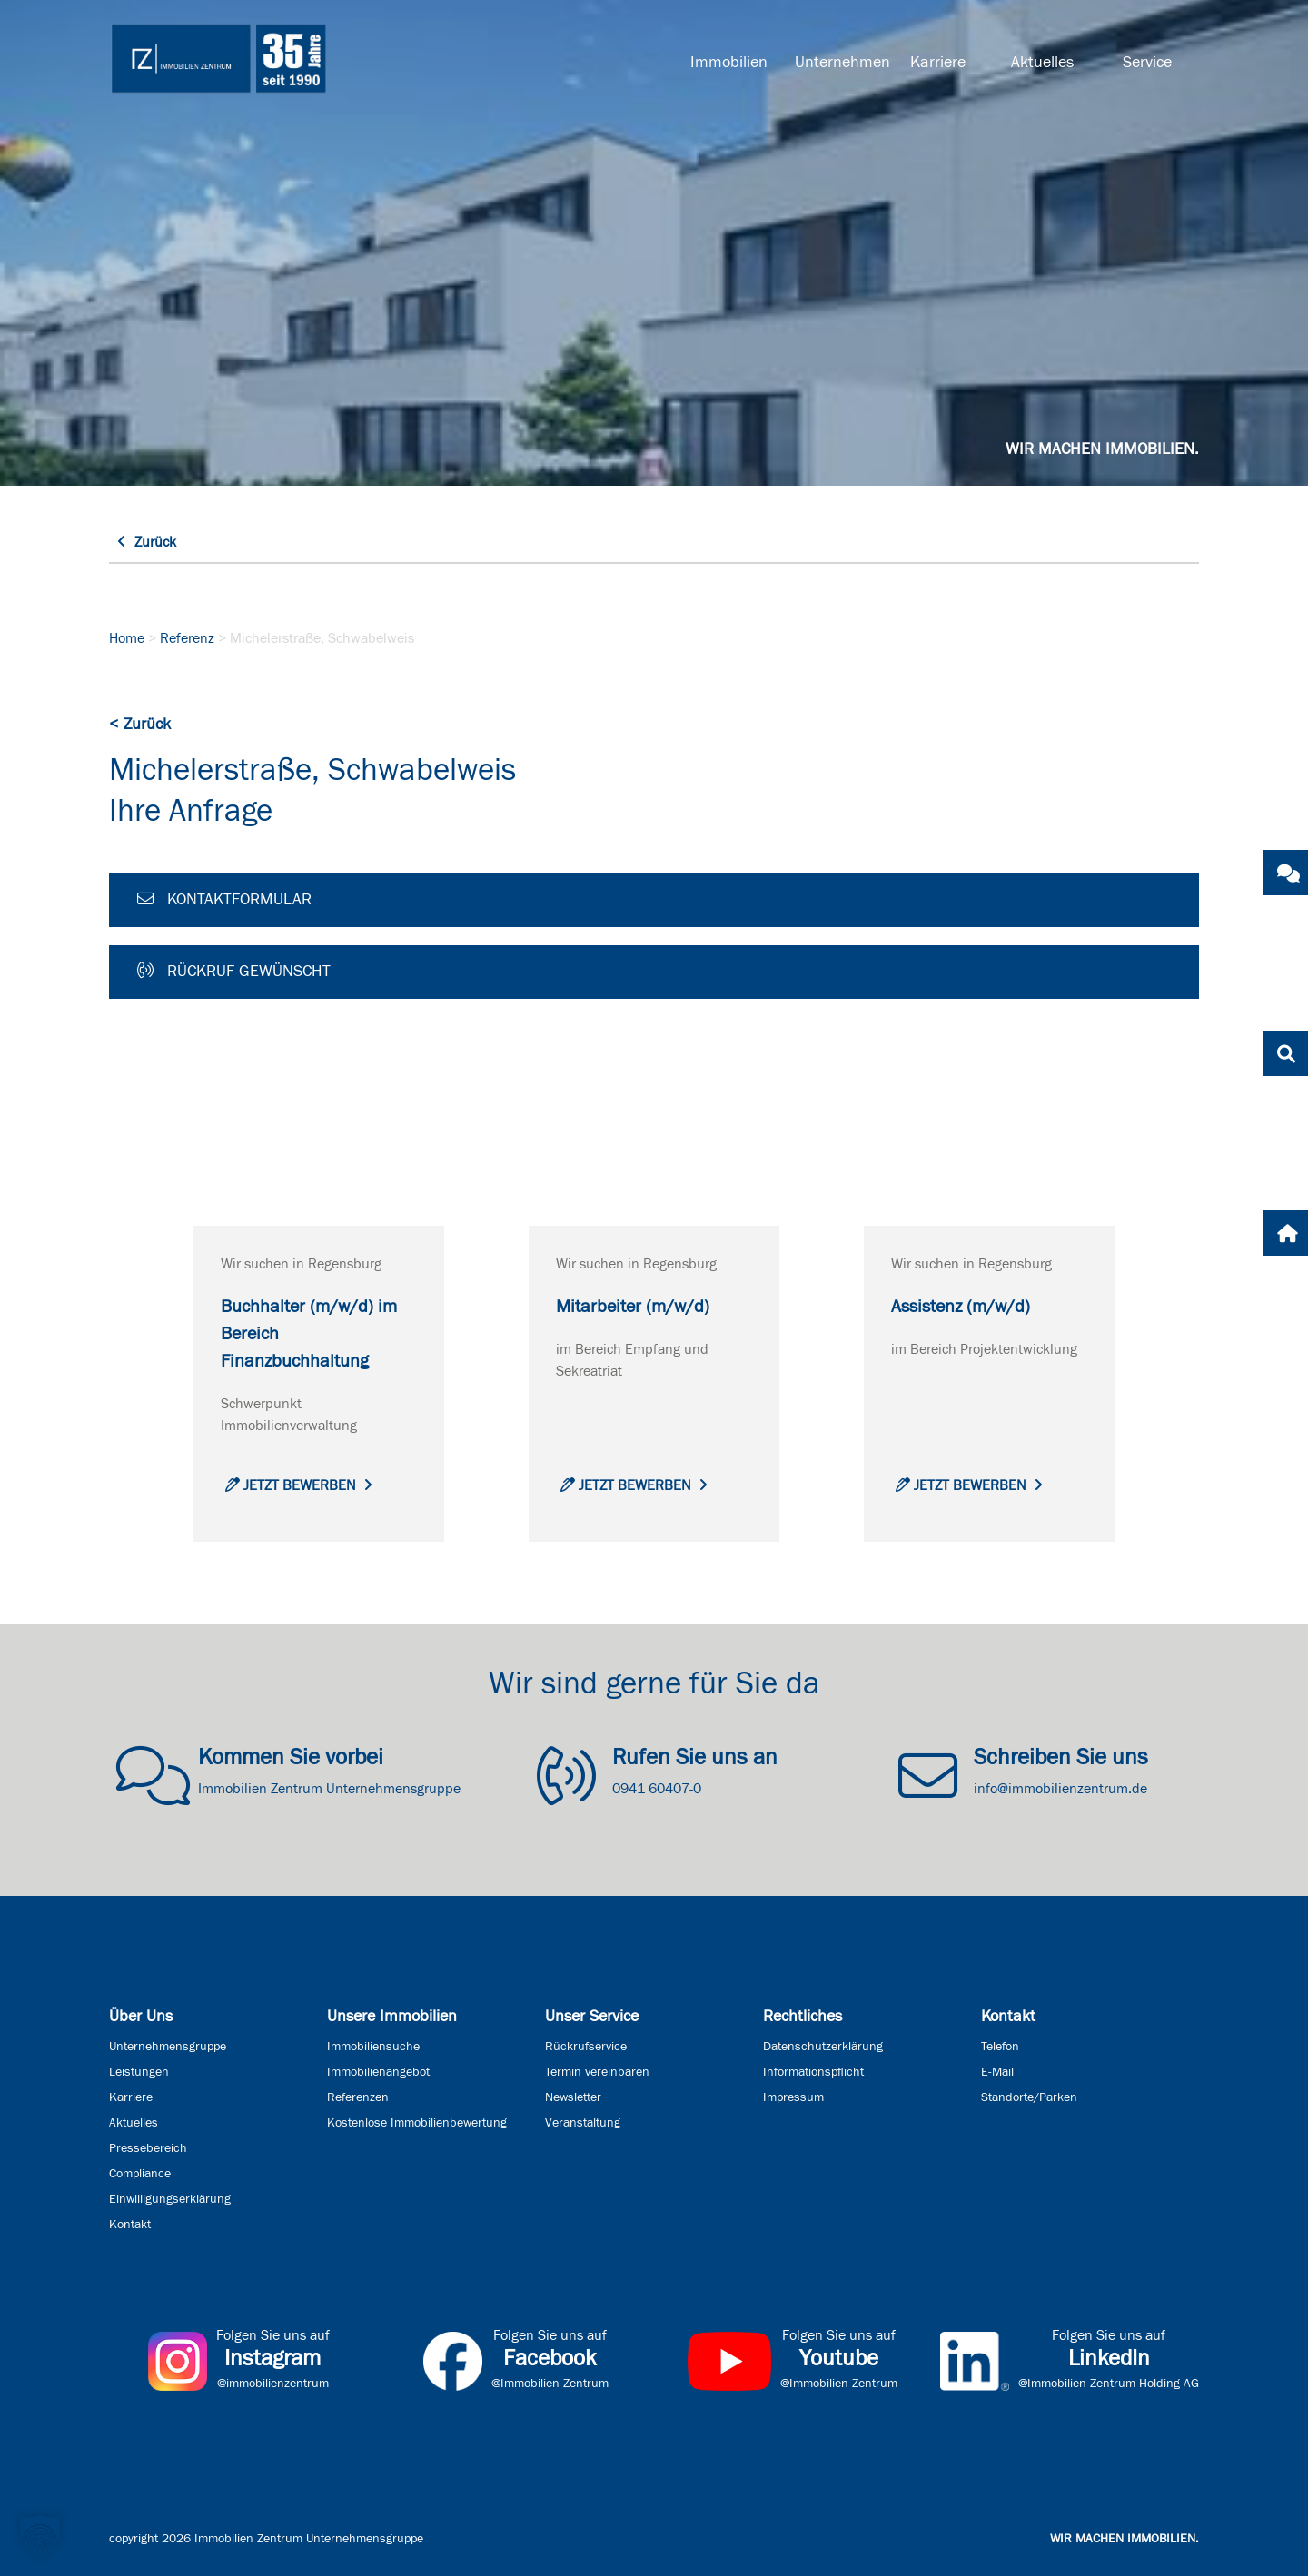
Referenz (187, 638)
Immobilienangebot (378, 2072)
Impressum (793, 2097)
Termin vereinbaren (597, 2072)
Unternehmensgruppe (167, 2046)
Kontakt (130, 2224)
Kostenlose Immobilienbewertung (417, 2123)
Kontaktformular (224, 899)
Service (1147, 62)
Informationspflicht (813, 2072)
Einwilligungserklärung (170, 2199)
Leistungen (139, 2072)
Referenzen (358, 2097)
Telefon (1000, 2046)
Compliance (140, 2173)
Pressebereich (148, 2148)
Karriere (938, 62)
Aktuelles (1042, 62)
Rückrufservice (586, 2046)
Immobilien (729, 62)
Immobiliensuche (373, 2046)
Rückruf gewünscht (234, 971)
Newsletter (573, 2097)
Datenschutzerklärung (823, 2046)
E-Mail (997, 2072)
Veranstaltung (582, 2123)
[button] (40, 2536)
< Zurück (140, 724)
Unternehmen (840, 62)
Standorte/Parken (1029, 2097)
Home (126, 638)
